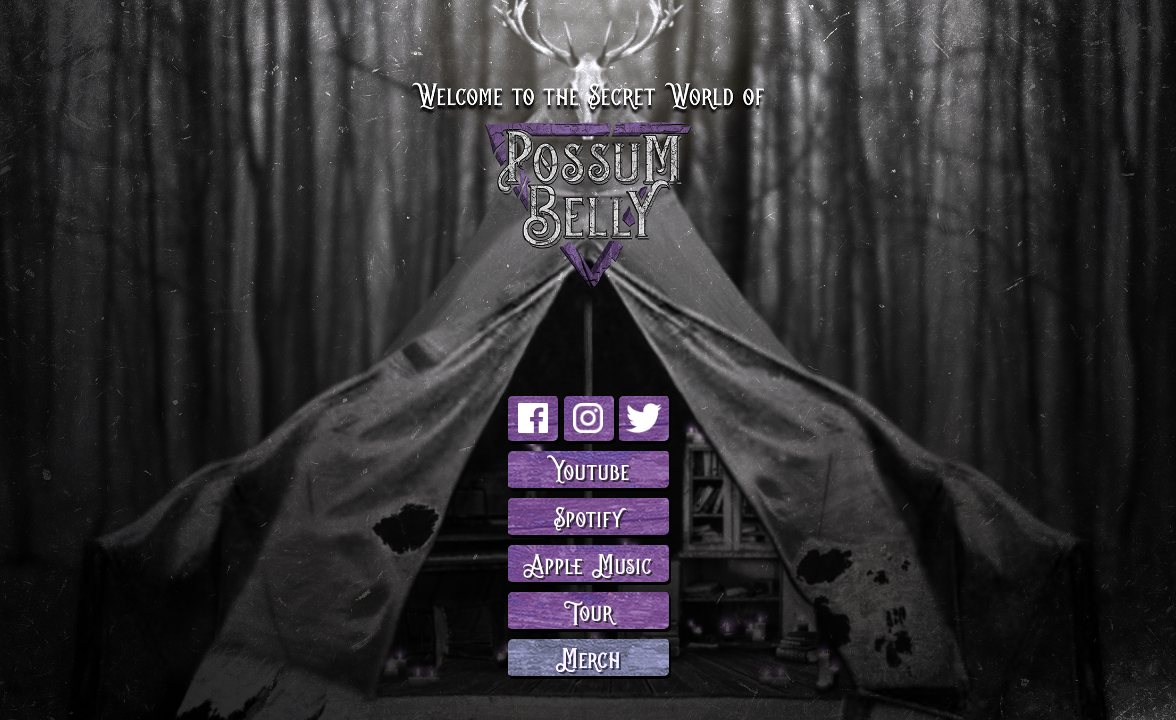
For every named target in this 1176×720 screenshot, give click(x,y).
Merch (588, 656)
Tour (588, 609)
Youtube (588, 468)
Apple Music (588, 562)
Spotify (588, 515)
